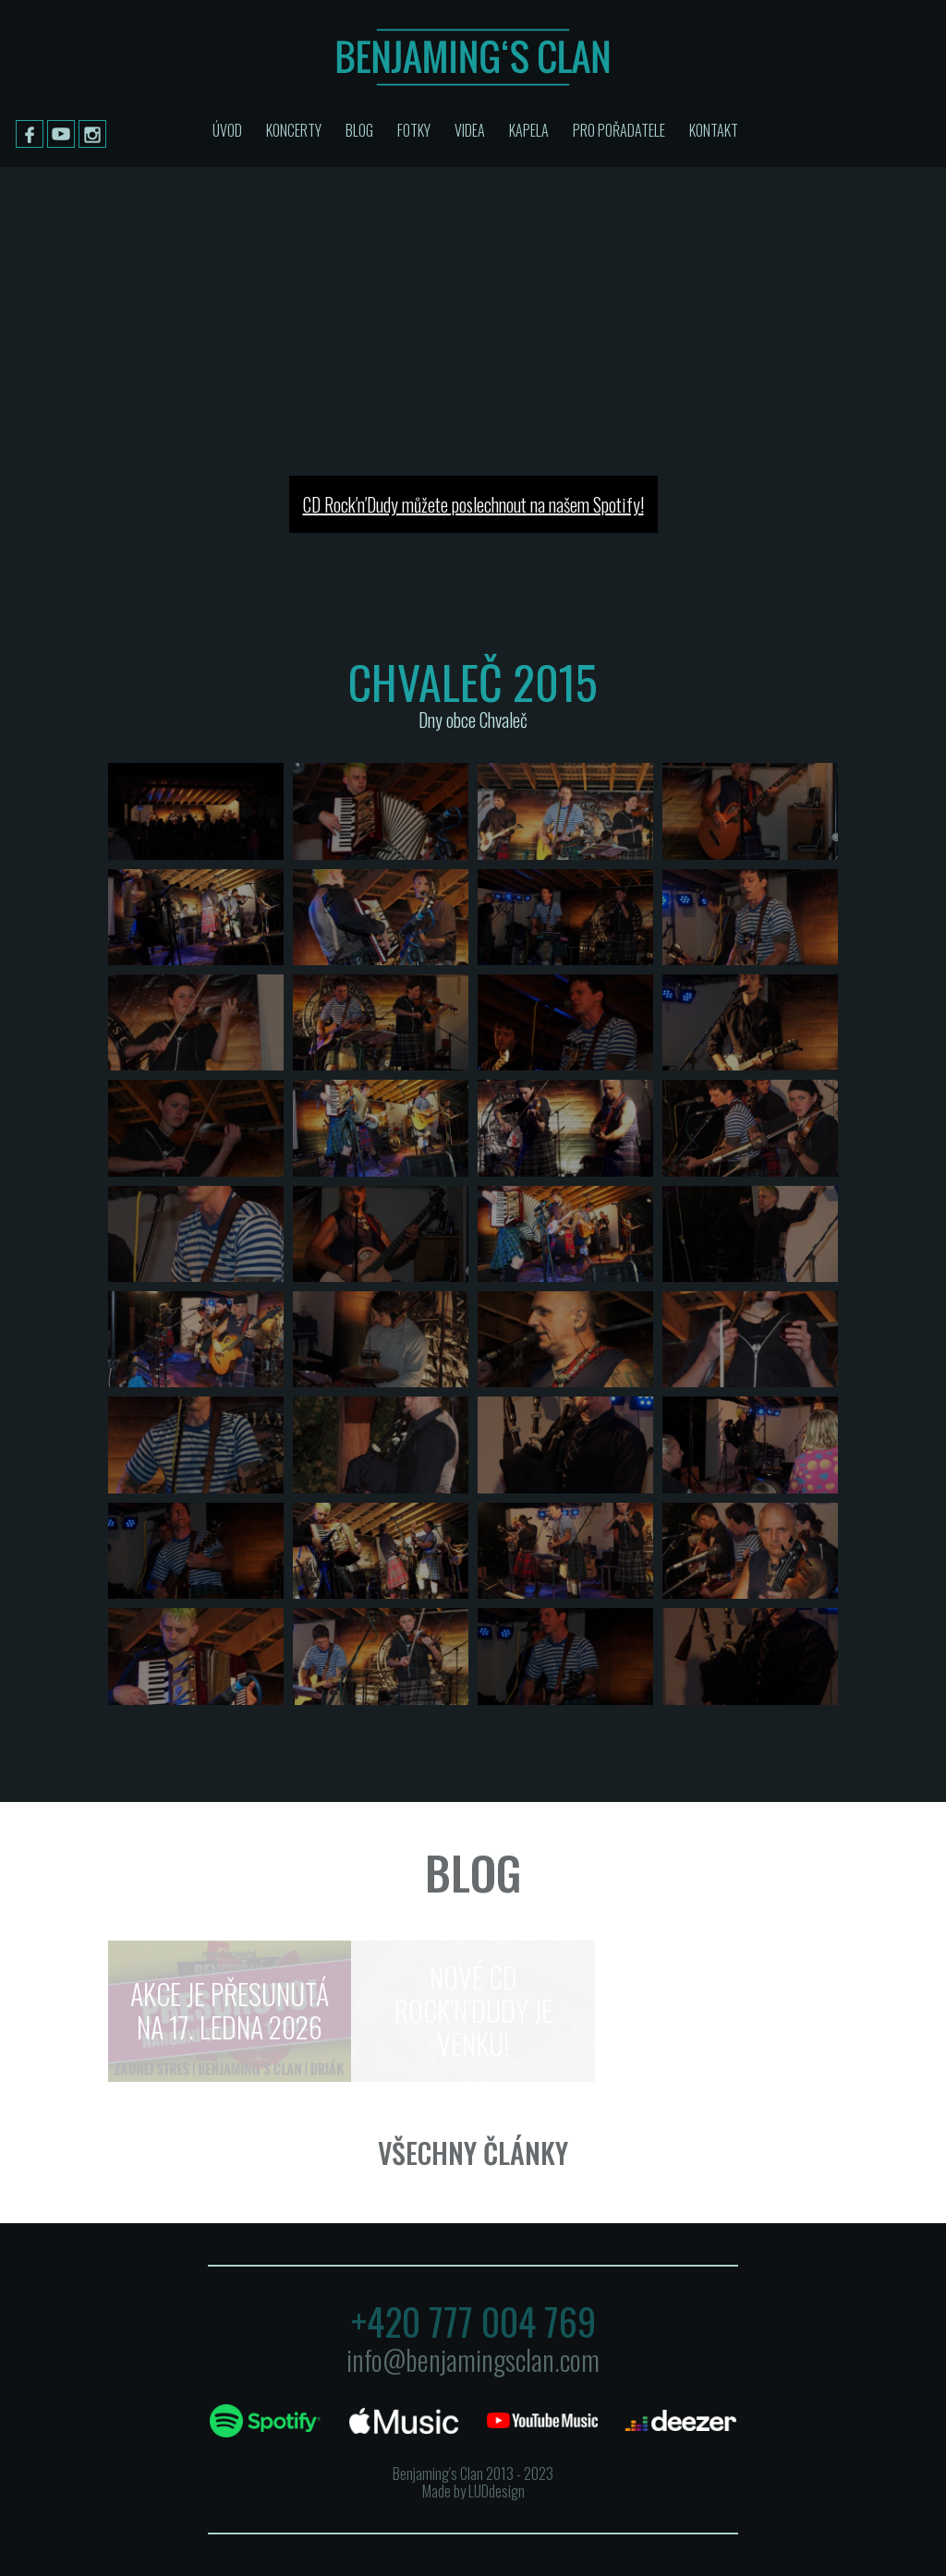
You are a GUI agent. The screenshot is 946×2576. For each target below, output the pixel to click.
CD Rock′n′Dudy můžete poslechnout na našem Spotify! (473, 504)
